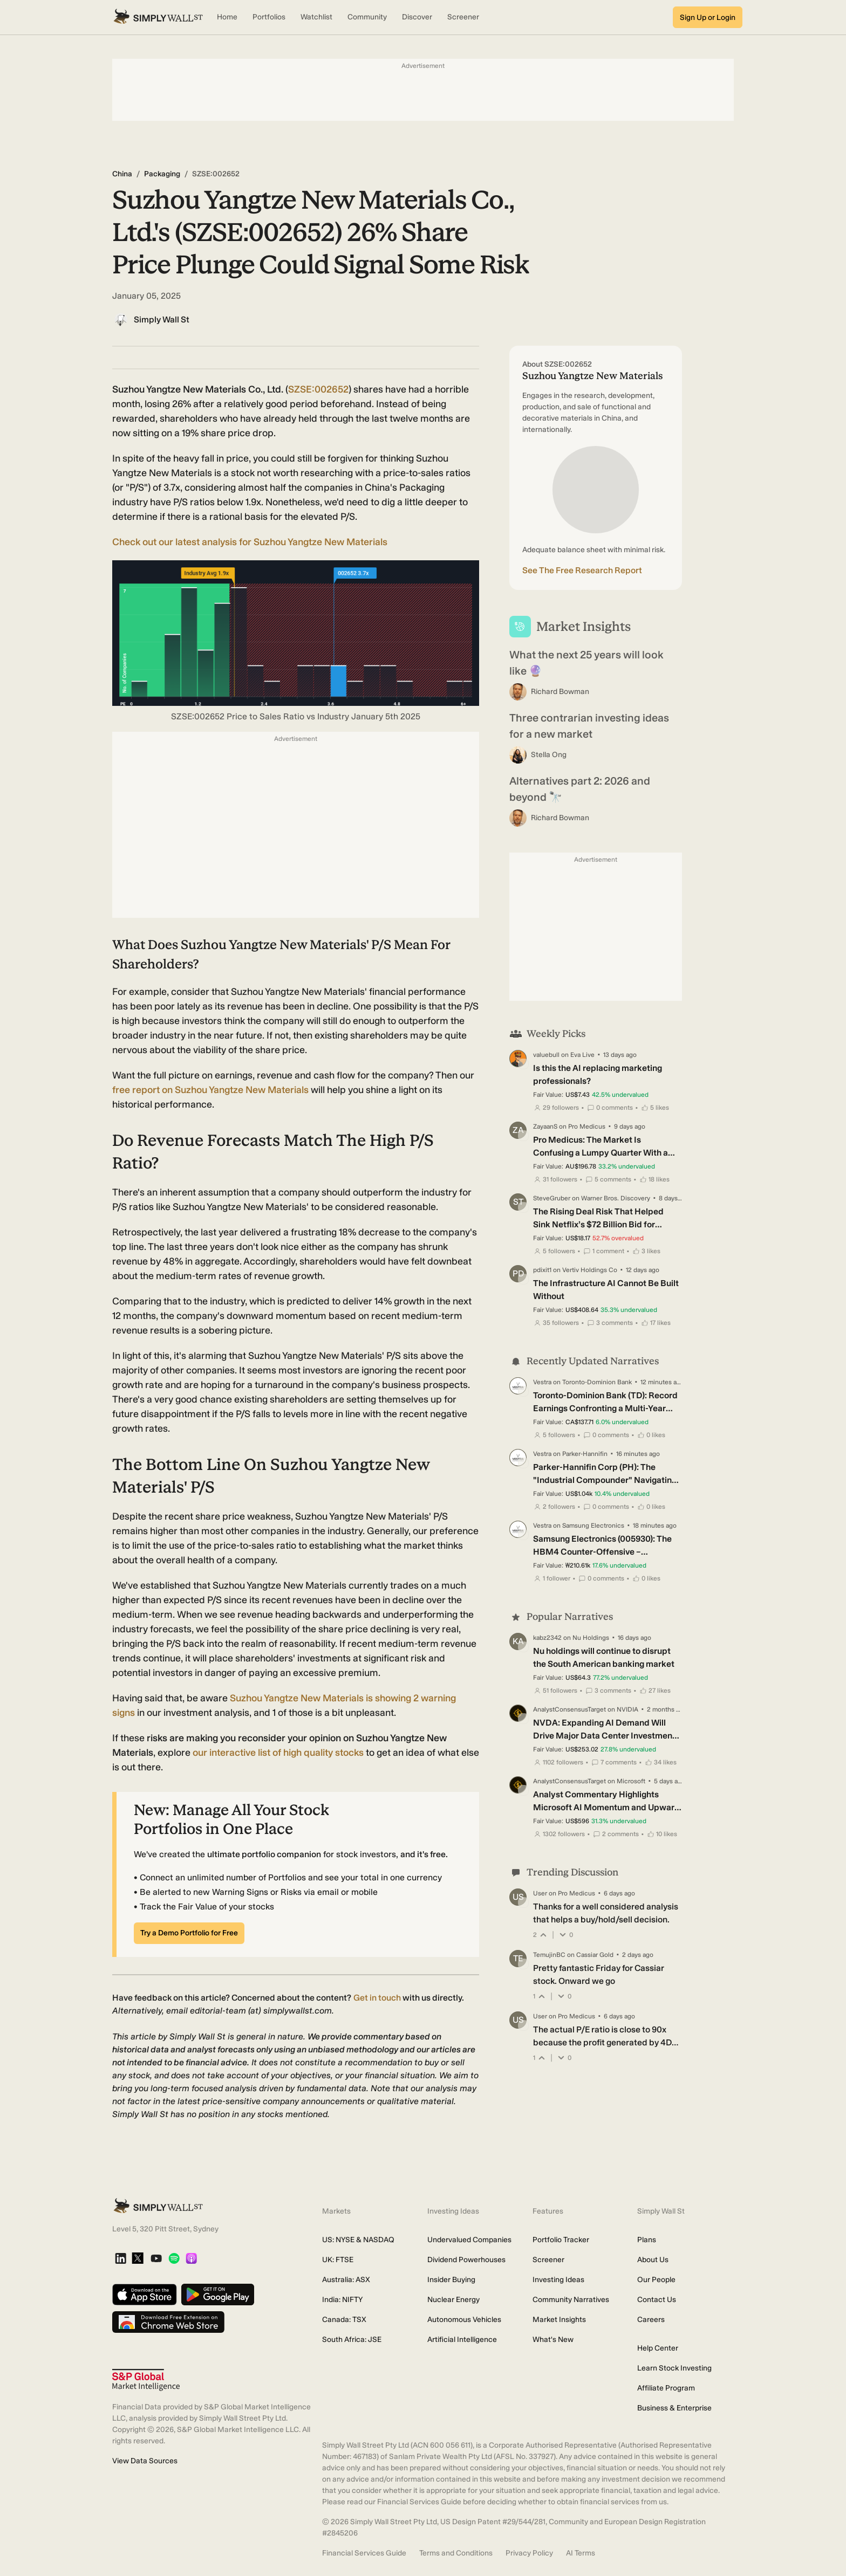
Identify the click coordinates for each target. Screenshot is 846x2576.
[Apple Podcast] (191, 2259)
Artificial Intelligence (462, 2339)
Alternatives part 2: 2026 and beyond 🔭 (579, 788)
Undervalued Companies (469, 2239)
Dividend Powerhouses (466, 2259)
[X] (137, 2258)
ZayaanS (545, 1126)
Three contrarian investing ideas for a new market (589, 725)
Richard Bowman (560, 691)
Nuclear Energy (453, 2299)
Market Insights (559, 2319)
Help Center (657, 2348)
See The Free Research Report (582, 570)
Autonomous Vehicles (464, 2319)
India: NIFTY (342, 2299)
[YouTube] (156, 2259)
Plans (646, 2239)
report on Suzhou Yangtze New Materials (211, 1090)
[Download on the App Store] (144, 2295)
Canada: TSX (344, 2319)
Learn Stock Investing (674, 2368)
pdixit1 (542, 1270)
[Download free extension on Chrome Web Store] (168, 2322)
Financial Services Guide (364, 2553)
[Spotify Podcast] (174, 2259)
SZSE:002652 (318, 389)
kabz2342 (547, 1637)
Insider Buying (451, 2279)
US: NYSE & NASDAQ (358, 2239)
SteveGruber (551, 1198)
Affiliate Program (666, 2388)
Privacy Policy (529, 2553)
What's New (553, 2339)
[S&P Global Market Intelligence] (146, 2380)
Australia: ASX (346, 2279)
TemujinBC (549, 1955)
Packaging (162, 173)
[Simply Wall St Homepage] (158, 17)
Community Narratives (571, 2299)
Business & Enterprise (674, 2408)
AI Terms (580, 2553)
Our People (656, 2279)
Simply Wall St (161, 319)
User (540, 1893)
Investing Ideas (558, 2279)
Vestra (542, 1382)
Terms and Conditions (456, 2553)
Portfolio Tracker (561, 2239)
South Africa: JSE (351, 2339)
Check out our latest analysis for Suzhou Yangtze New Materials (249, 542)
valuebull (546, 1055)
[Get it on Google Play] (217, 2295)
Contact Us (656, 2299)
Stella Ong (549, 754)
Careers (651, 2319)
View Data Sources (145, 2460)
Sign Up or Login (707, 17)
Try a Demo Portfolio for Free (189, 1933)
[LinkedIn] (120, 2259)
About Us (652, 2259)
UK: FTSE (337, 2259)
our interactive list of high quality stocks (278, 1752)
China (122, 173)
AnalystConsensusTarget (569, 1709)
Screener (548, 2259)
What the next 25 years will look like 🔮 (586, 662)
